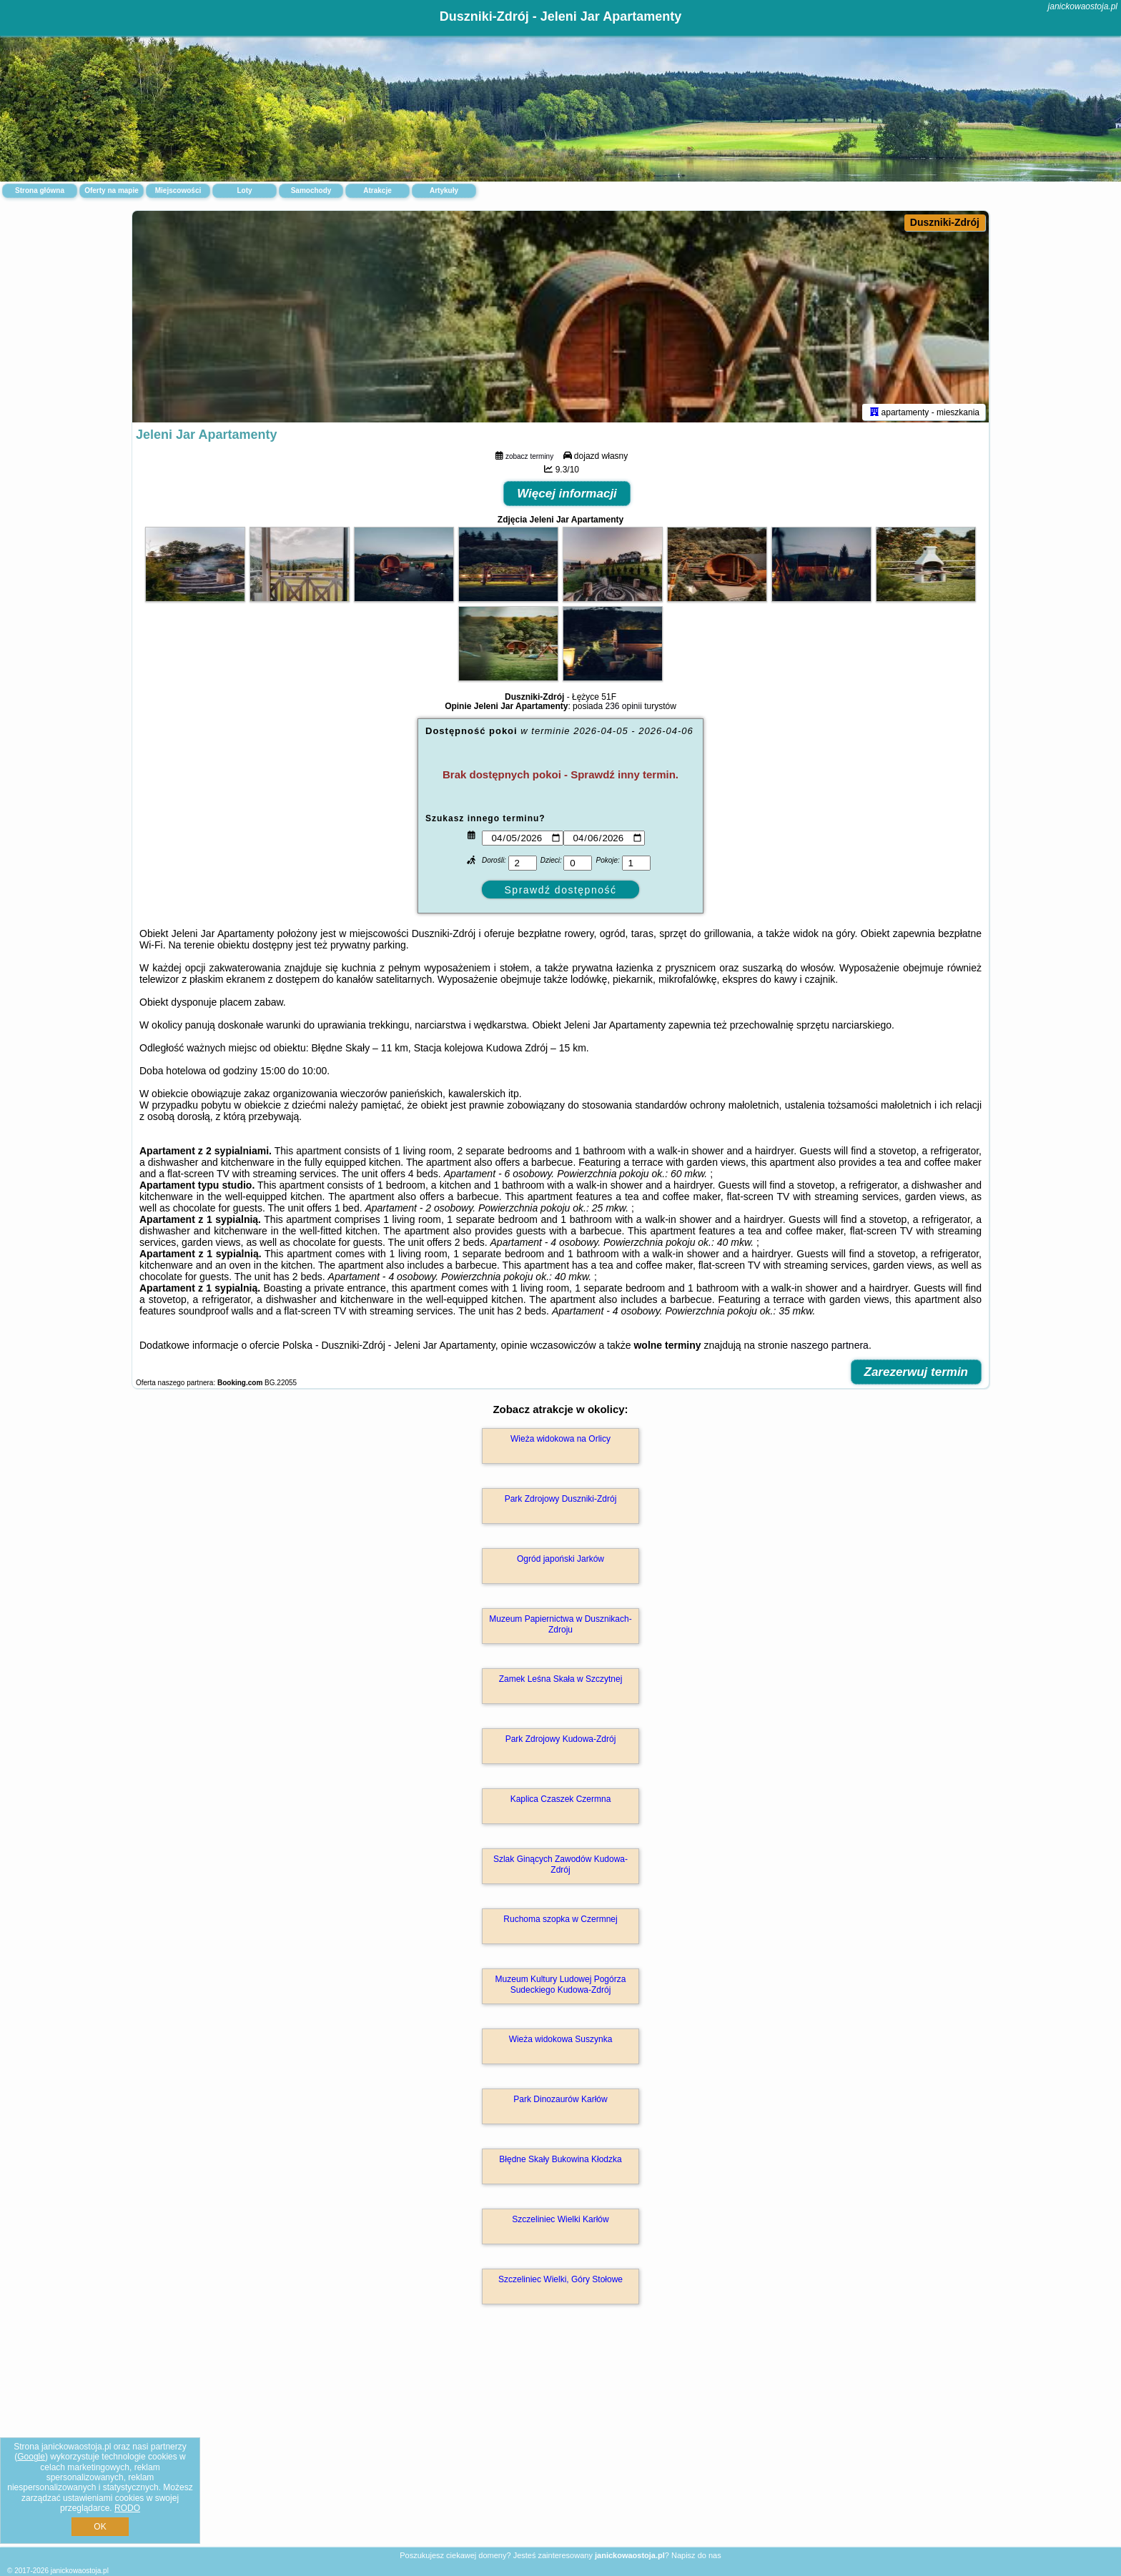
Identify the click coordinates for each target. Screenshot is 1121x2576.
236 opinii (623, 709)
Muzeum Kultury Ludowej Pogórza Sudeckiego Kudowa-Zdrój (560, 1987)
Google (31, 2457)
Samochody (311, 190)
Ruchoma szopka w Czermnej (560, 1922)
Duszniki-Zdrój (944, 222)
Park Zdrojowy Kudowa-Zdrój (560, 1742)
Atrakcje (377, 190)
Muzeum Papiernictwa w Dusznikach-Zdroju (560, 1627)
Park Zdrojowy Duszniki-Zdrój (561, 1502)
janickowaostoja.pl (1082, 6)
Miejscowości (178, 190)
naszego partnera (830, 1348)
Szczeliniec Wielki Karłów (560, 2222)
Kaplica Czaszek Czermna (560, 1802)
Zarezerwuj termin (916, 1375)
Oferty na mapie (111, 190)
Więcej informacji (567, 496)
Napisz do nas (696, 2555)
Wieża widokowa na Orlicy (560, 1442)
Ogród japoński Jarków (560, 1562)
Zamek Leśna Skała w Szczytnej (561, 1682)
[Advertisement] (560, 2442)
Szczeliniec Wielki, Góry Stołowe (560, 2282)
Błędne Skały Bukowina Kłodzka (560, 2162)
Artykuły (444, 190)
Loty (244, 190)
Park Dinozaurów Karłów (560, 2102)
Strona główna (39, 190)
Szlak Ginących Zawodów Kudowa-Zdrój (560, 1867)
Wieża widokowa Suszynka (561, 2042)
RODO (127, 2508)
